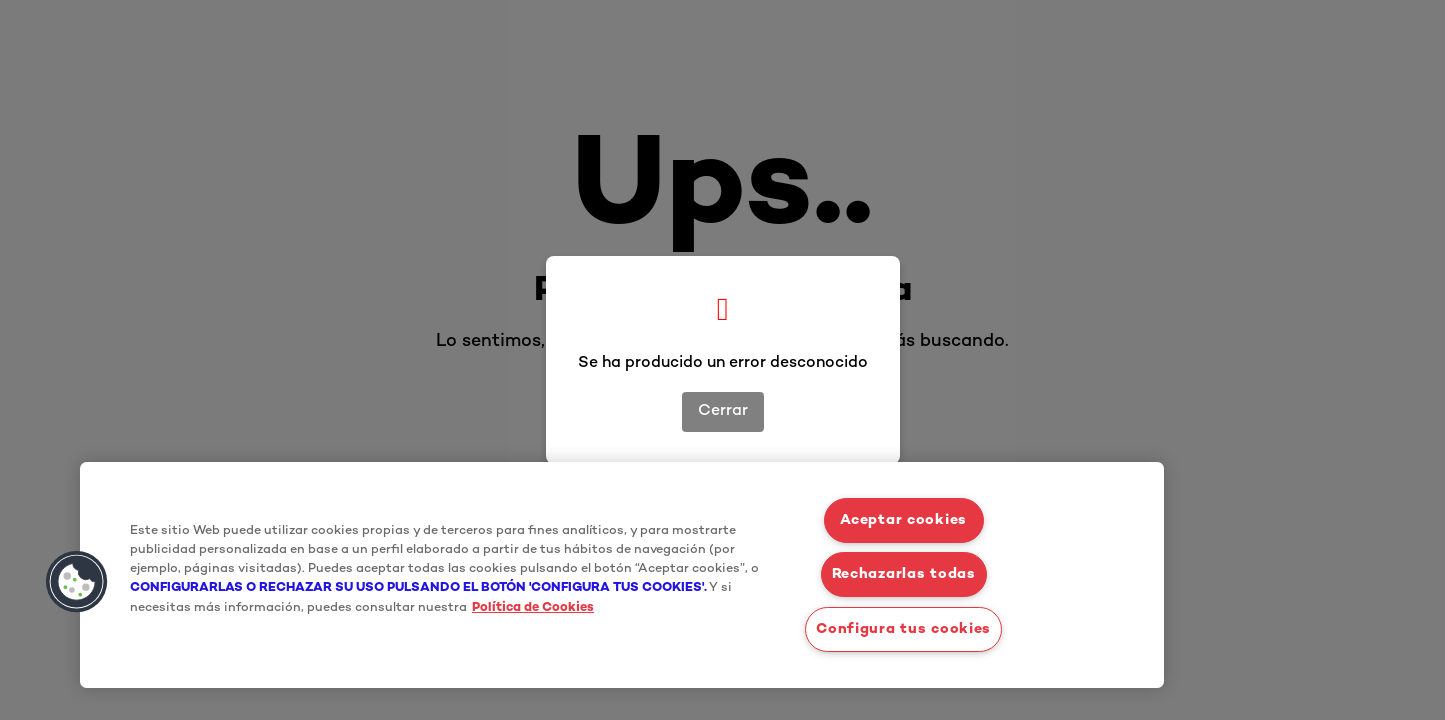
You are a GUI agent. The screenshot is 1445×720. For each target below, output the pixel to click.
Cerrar (723, 411)
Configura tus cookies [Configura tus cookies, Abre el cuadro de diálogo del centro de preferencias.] (903, 629)
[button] (77, 582)
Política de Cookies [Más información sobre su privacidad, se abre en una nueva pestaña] (533, 608)
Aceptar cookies (903, 520)
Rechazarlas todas (904, 574)
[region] (622, 575)
